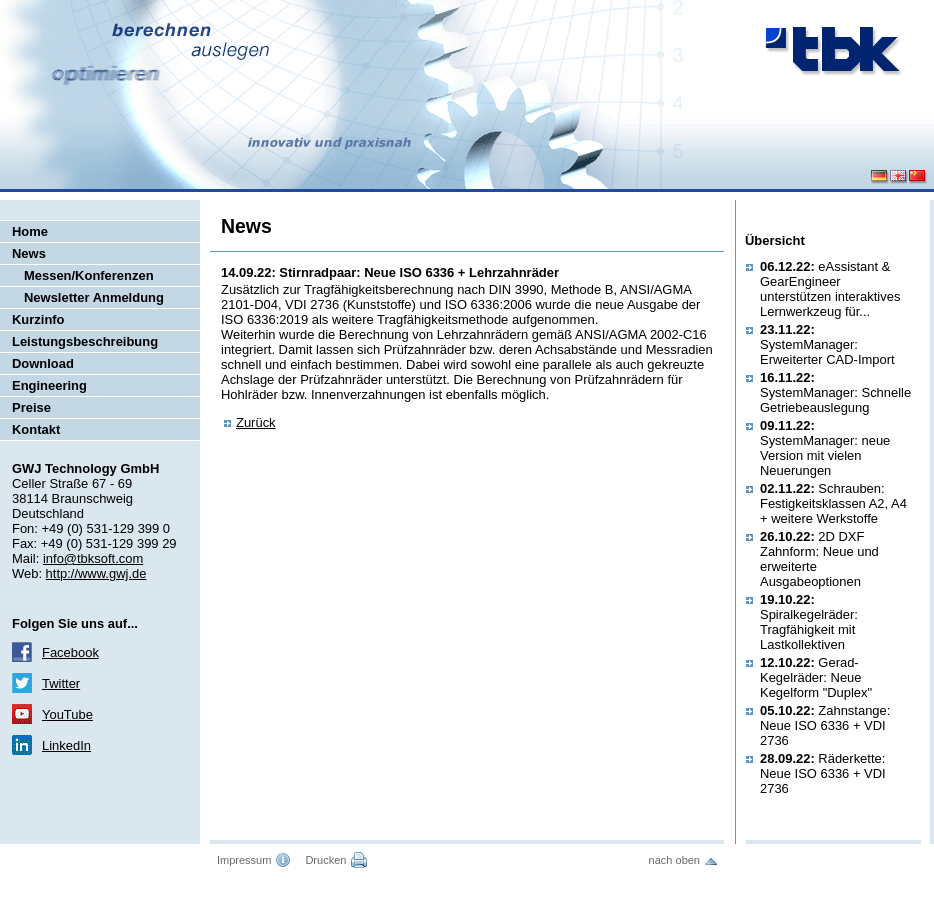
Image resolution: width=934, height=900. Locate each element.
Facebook (70, 652)
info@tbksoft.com (93, 558)
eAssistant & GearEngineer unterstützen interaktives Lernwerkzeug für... (830, 289)
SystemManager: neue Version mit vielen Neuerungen (825, 448)
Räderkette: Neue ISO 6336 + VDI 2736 (823, 773)
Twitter (61, 683)
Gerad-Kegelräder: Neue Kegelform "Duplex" (816, 677)
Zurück (256, 422)
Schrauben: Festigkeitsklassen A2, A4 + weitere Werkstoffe (833, 503)
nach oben (674, 860)
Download (43, 363)
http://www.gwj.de (96, 573)
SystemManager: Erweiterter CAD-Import (827, 344)
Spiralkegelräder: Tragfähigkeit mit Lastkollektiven (809, 622)
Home (30, 231)
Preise (31, 407)
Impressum (244, 860)
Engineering (49, 385)
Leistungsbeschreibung (85, 341)
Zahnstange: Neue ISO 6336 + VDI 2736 (825, 725)
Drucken (325, 860)
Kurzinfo (38, 319)
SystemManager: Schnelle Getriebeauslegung (835, 392)
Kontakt (36, 429)
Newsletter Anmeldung (94, 297)
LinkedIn (66, 745)
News (29, 253)
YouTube (67, 714)
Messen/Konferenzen (89, 275)
